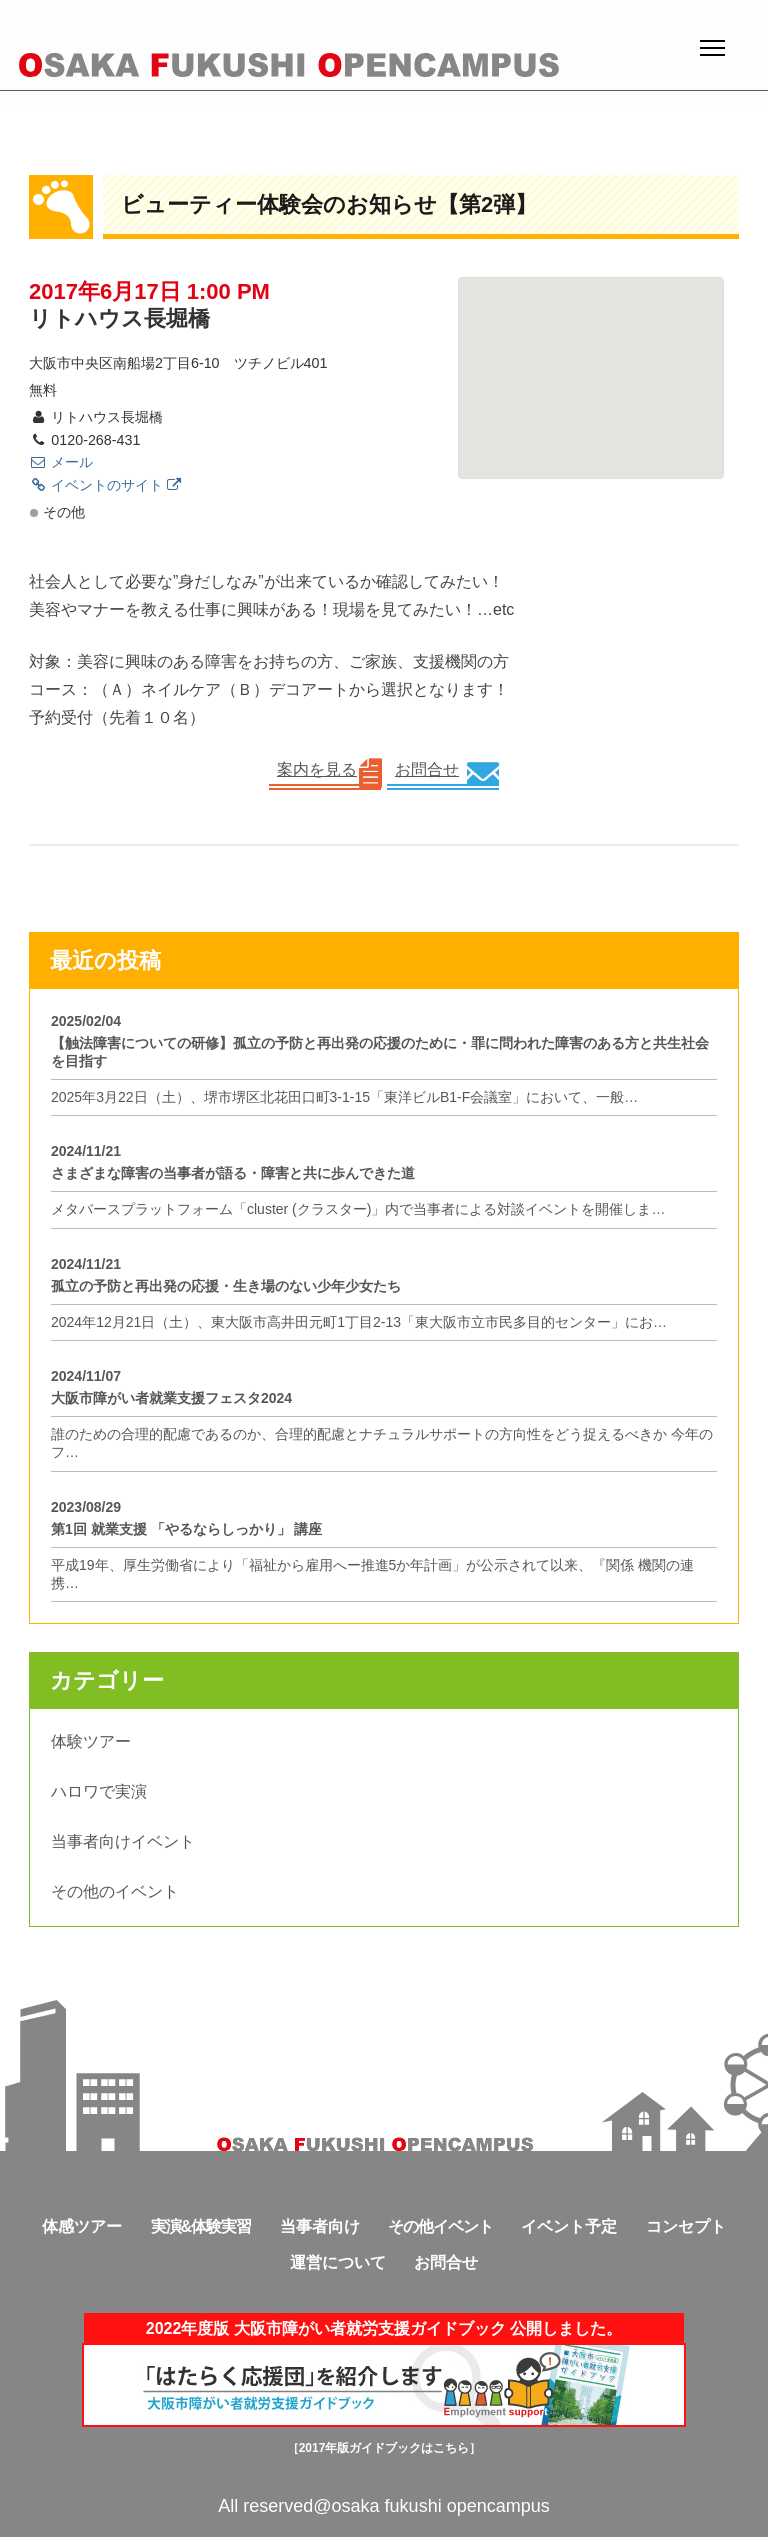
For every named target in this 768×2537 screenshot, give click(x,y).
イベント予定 (569, 2226)
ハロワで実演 (99, 1791)
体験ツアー (91, 1741)
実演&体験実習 (201, 2226)
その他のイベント (115, 1891)
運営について (338, 2262)
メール (61, 462)
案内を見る (317, 769)
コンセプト (686, 2226)
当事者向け (320, 2226)
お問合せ (427, 769)
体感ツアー (82, 2226)
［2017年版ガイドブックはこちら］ (384, 2448)
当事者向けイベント (123, 1841)
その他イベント (440, 2226)
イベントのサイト (105, 485)
